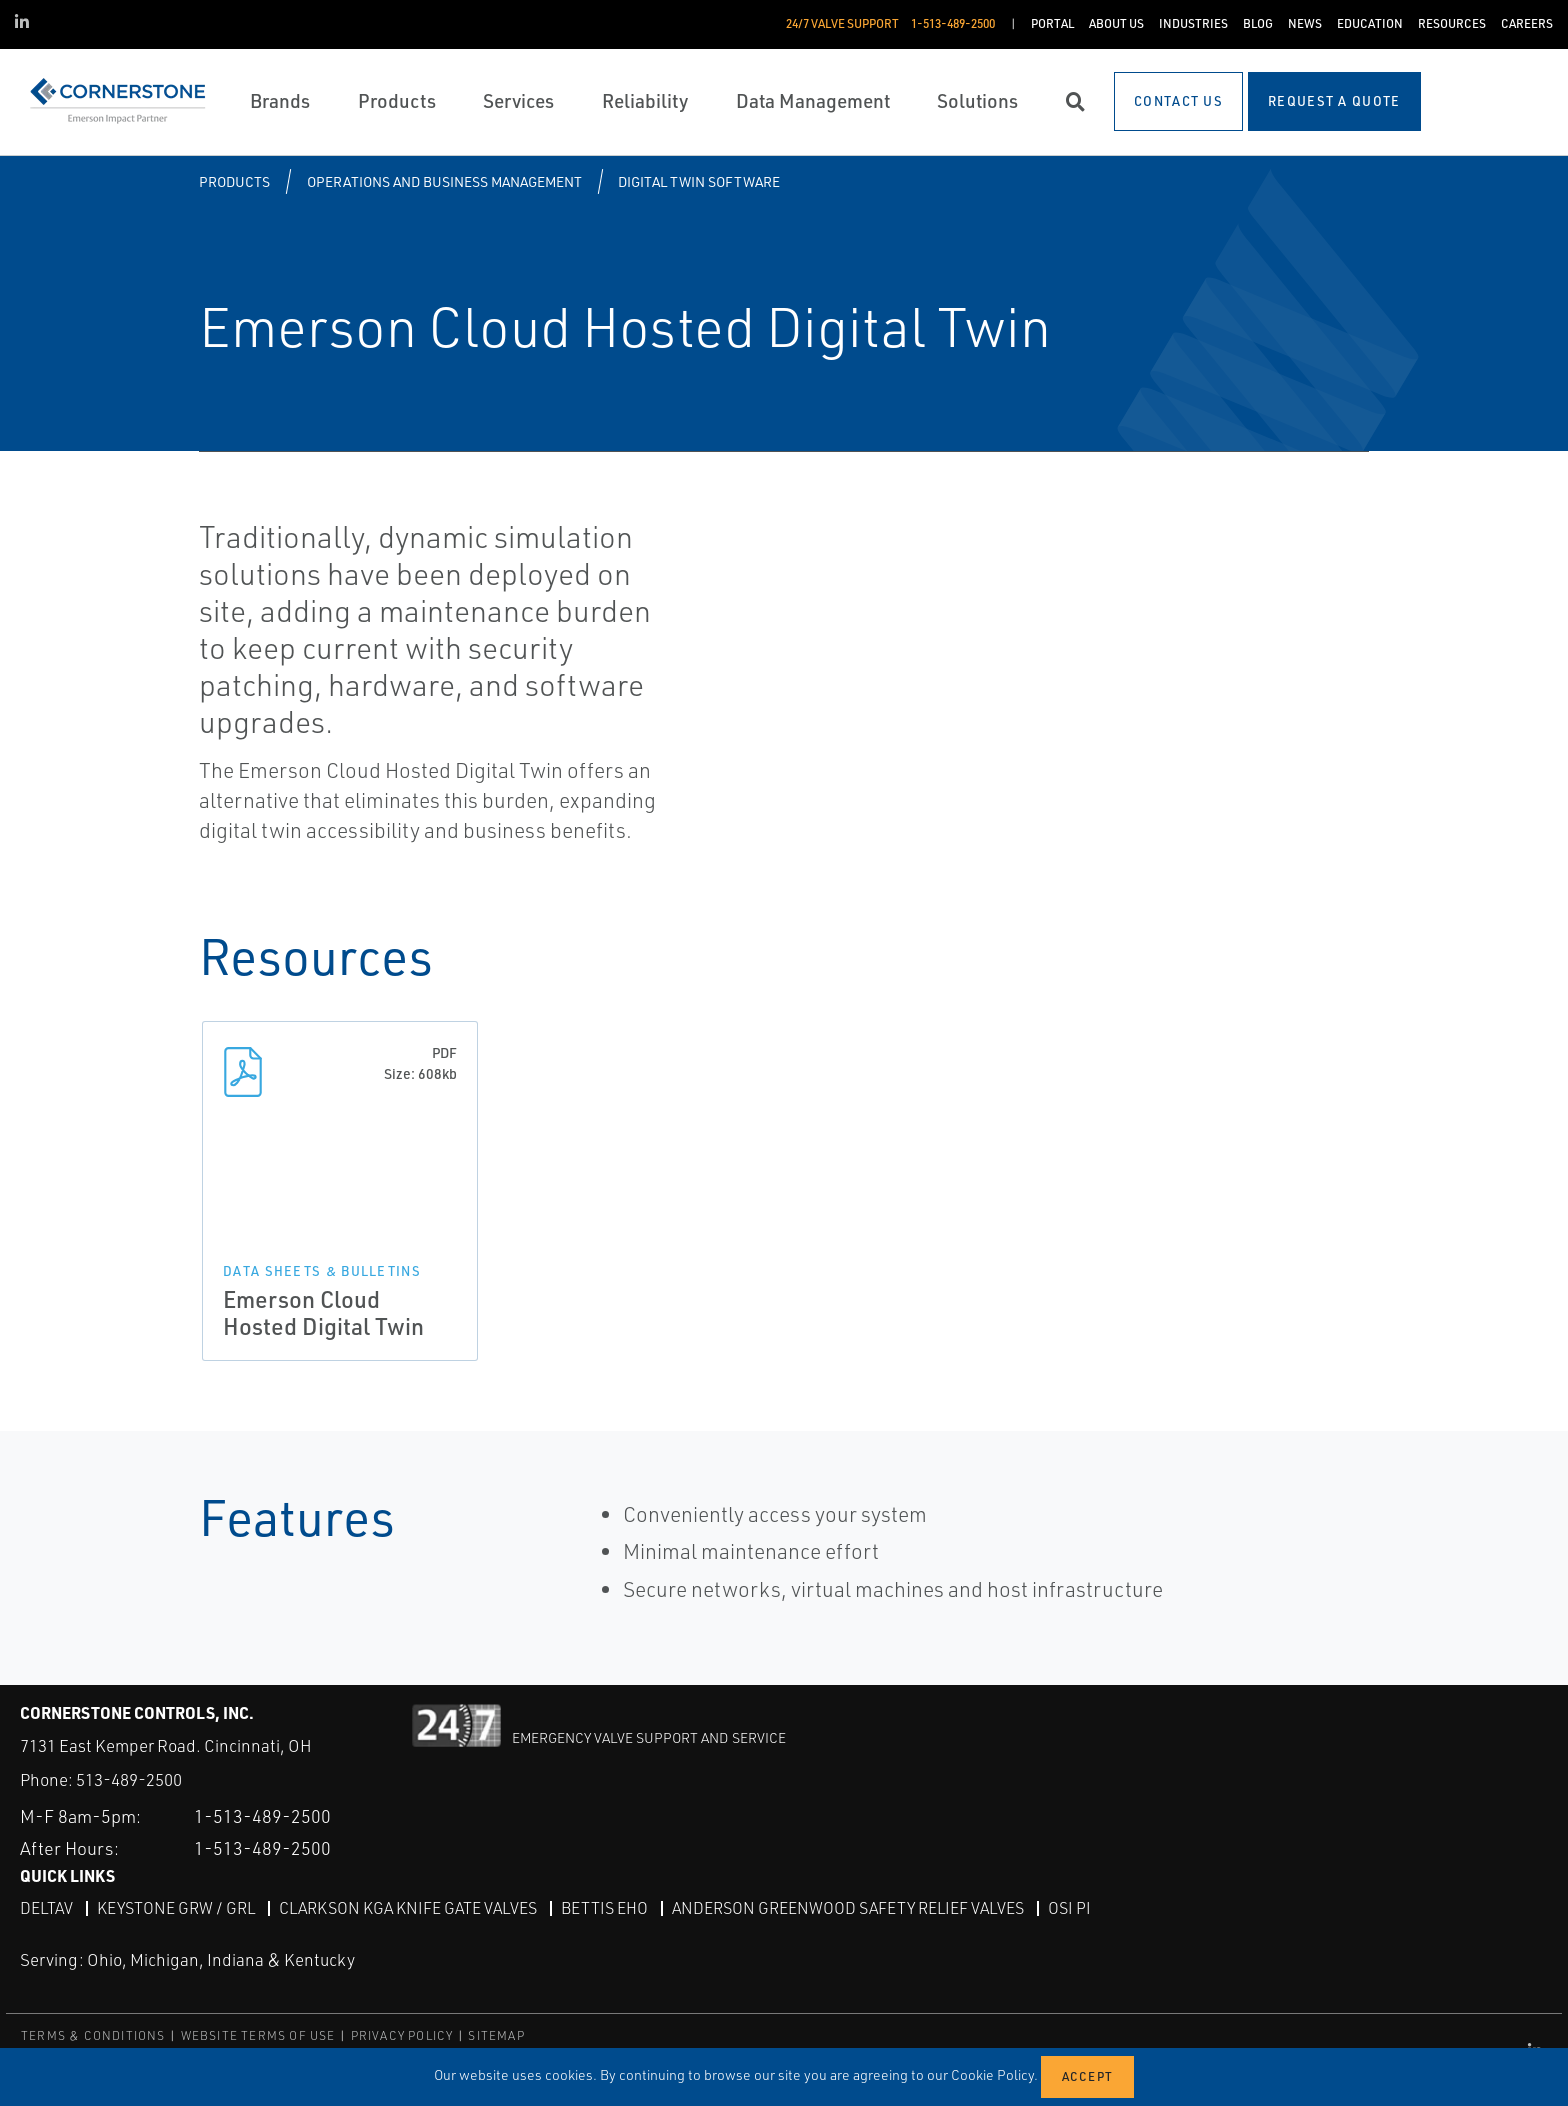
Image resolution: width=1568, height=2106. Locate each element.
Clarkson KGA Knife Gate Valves (408, 1908)
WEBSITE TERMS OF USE (258, 2035)
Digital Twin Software (699, 181)
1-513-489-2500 (262, 1816)
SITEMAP (496, 2035)
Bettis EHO (604, 1908)
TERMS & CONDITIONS (93, 2035)
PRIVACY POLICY (402, 2035)
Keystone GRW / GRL (176, 1908)
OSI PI (1069, 1908)
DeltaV (46, 1908)
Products (234, 181)
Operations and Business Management (444, 181)
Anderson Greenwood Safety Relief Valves (848, 1908)
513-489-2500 (129, 1779)
